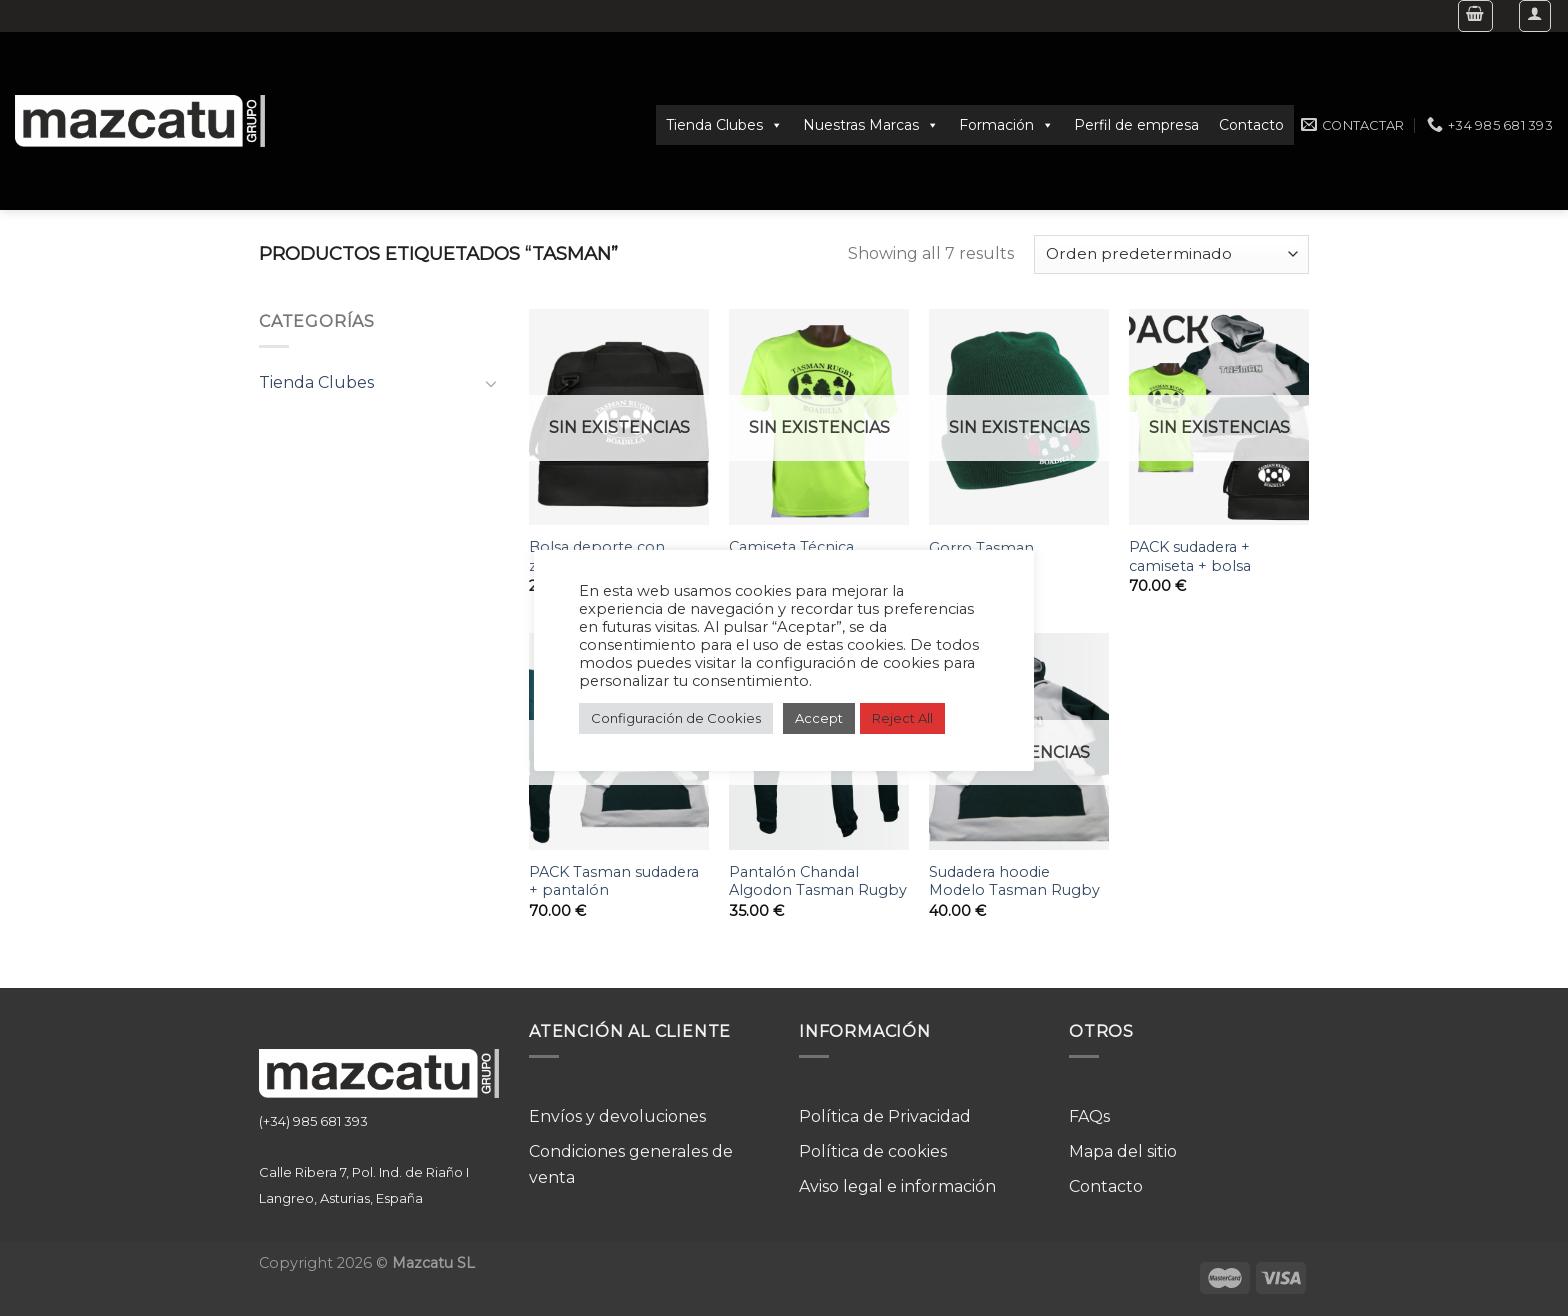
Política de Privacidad (885, 1116)
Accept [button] (819, 718)
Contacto (1251, 125)
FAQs (1089, 1116)
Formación (1006, 125)
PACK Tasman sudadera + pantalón (614, 881)
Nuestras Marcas (871, 125)
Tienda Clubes (724, 125)
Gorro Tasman (981, 548)
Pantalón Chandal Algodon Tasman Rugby (818, 881)
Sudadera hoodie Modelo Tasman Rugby (1014, 881)
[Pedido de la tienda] (1171, 254)
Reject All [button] (902, 718)
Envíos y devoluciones (617, 1116)
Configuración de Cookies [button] (676, 718)
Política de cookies (873, 1151)
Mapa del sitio (1123, 1151)
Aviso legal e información (897, 1186)
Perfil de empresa (1136, 125)
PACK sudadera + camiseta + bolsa (1190, 556)
